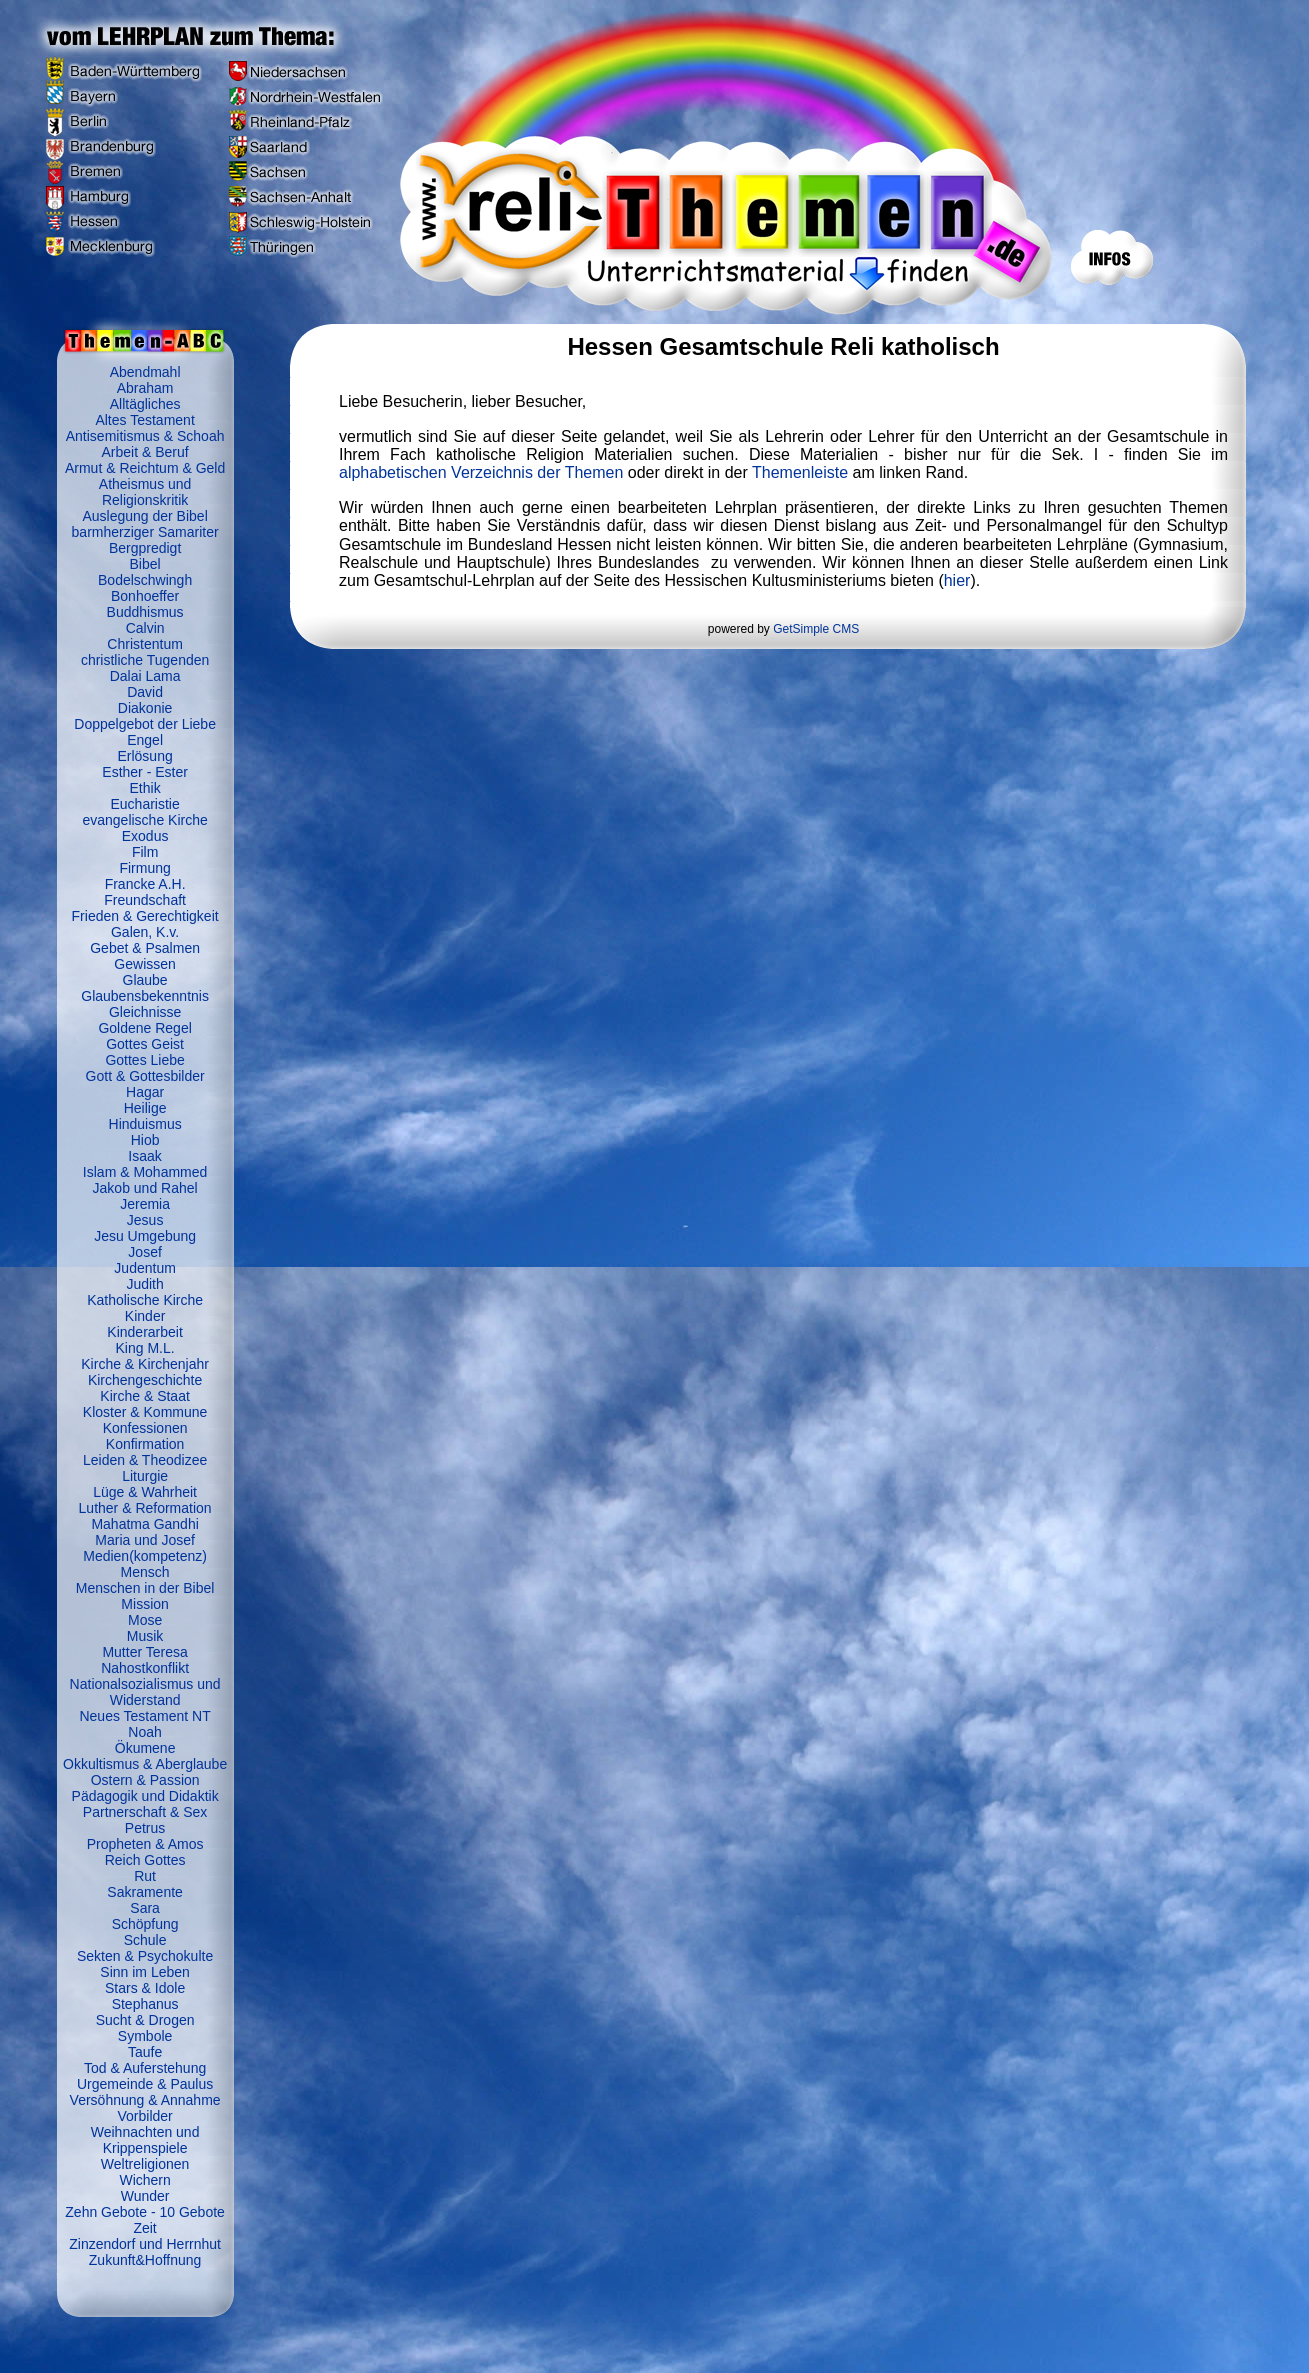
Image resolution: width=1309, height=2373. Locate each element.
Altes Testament (144, 420)
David (145, 692)
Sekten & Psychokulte (145, 1956)
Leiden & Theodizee (145, 1460)
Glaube (145, 980)
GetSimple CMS (816, 629)
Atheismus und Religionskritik (145, 492)
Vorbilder (144, 2116)
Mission (144, 1604)
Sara (145, 1908)
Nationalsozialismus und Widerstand (145, 1692)
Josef (144, 1252)
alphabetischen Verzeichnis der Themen (481, 472)
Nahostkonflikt (145, 1668)
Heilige (145, 1108)
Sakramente (144, 1892)
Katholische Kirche (145, 1300)
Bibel (145, 564)
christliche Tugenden (145, 660)
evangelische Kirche (144, 820)
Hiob (145, 1140)
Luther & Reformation (145, 1508)
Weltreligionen (145, 2164)
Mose (145, 1620)
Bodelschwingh (145, 580)
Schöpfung (145, 1924)
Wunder (145, 2196)
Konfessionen (145, 1428)
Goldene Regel (144, 1028)
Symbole (145, 2036)
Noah (144, 1732)
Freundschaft (145, 900)
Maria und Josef (145, 1540)
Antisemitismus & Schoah (145, 436)
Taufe (145, 2052)
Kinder (145, 1316)
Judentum (144, 1268)
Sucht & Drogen (145, 2020)
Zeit (144, 2228)
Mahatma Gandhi (144, 1524)
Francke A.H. (145, 884)
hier (957, 580)
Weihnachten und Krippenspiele (145, 2140)
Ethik (145, 788)
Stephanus (145, 2004)
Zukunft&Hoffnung (145, 2260)
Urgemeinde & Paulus (145, 2084)
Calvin (145, 628)
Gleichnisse (145, 1012)
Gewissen (144, 964)
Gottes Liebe (144, 1060)
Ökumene (145, 1748)
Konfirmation (145, 1444)
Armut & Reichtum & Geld (145, 468)
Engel (145, 740)
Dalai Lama (145, 676)
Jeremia (145, 1204)
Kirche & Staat (145, 1396)
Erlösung (144, 756)
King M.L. (145, 1348)
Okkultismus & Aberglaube (145, 1764)
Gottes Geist (145, 1044)
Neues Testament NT (144, 1716)
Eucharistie (144, 804)
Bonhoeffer (145, 596)
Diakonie (145, 708)
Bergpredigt (145, 548)
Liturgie (145, 1476)
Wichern (144, 2180)
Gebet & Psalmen (145, 948)
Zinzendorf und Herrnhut (145, 2244)
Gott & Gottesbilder (145, 1076)
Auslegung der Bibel (144, 516)
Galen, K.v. (145, 932)
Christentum (144, 644)
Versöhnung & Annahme (145, 2100)
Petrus (145, 1828)
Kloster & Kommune (145, 1412)
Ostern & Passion (145, 1780)
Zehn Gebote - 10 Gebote (145, 2212)
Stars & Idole (145, 1988)
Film (145, 852)
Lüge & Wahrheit (145, 1492)
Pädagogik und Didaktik (145, 1796)
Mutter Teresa (144, 1652)
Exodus (145, 836)
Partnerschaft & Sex (145, 1812)
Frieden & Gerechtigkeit (145, 916)
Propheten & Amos (145, 1844)
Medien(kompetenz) (145, 1556)
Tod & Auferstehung (145, 2068)
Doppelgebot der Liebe (145, 724)
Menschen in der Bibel (145, 1588)
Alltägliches (145, 404)
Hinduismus (145, 1124)
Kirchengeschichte (145, 1380)
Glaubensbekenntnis (145, 996)
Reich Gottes (145, 1860)
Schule (145, 1940)
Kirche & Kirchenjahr (145, 1364)
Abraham (145, 388)
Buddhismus (145, 612)
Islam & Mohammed (145, 1172)
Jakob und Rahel (145, 1188)
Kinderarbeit (145, 1332)
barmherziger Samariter (145, 532)
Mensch (145, 1572)
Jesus (145, 1220)
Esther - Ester (145, 772)
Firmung (144, 868)
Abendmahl (145, 372)
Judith (144, 1284)
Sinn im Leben (145, 1972)
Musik (145, 1636)
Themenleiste (800, 472)
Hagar (145, 1092)
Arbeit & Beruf (145, 452)
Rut (145, 1876)
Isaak (144, 1156)
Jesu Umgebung (145, 1236)
